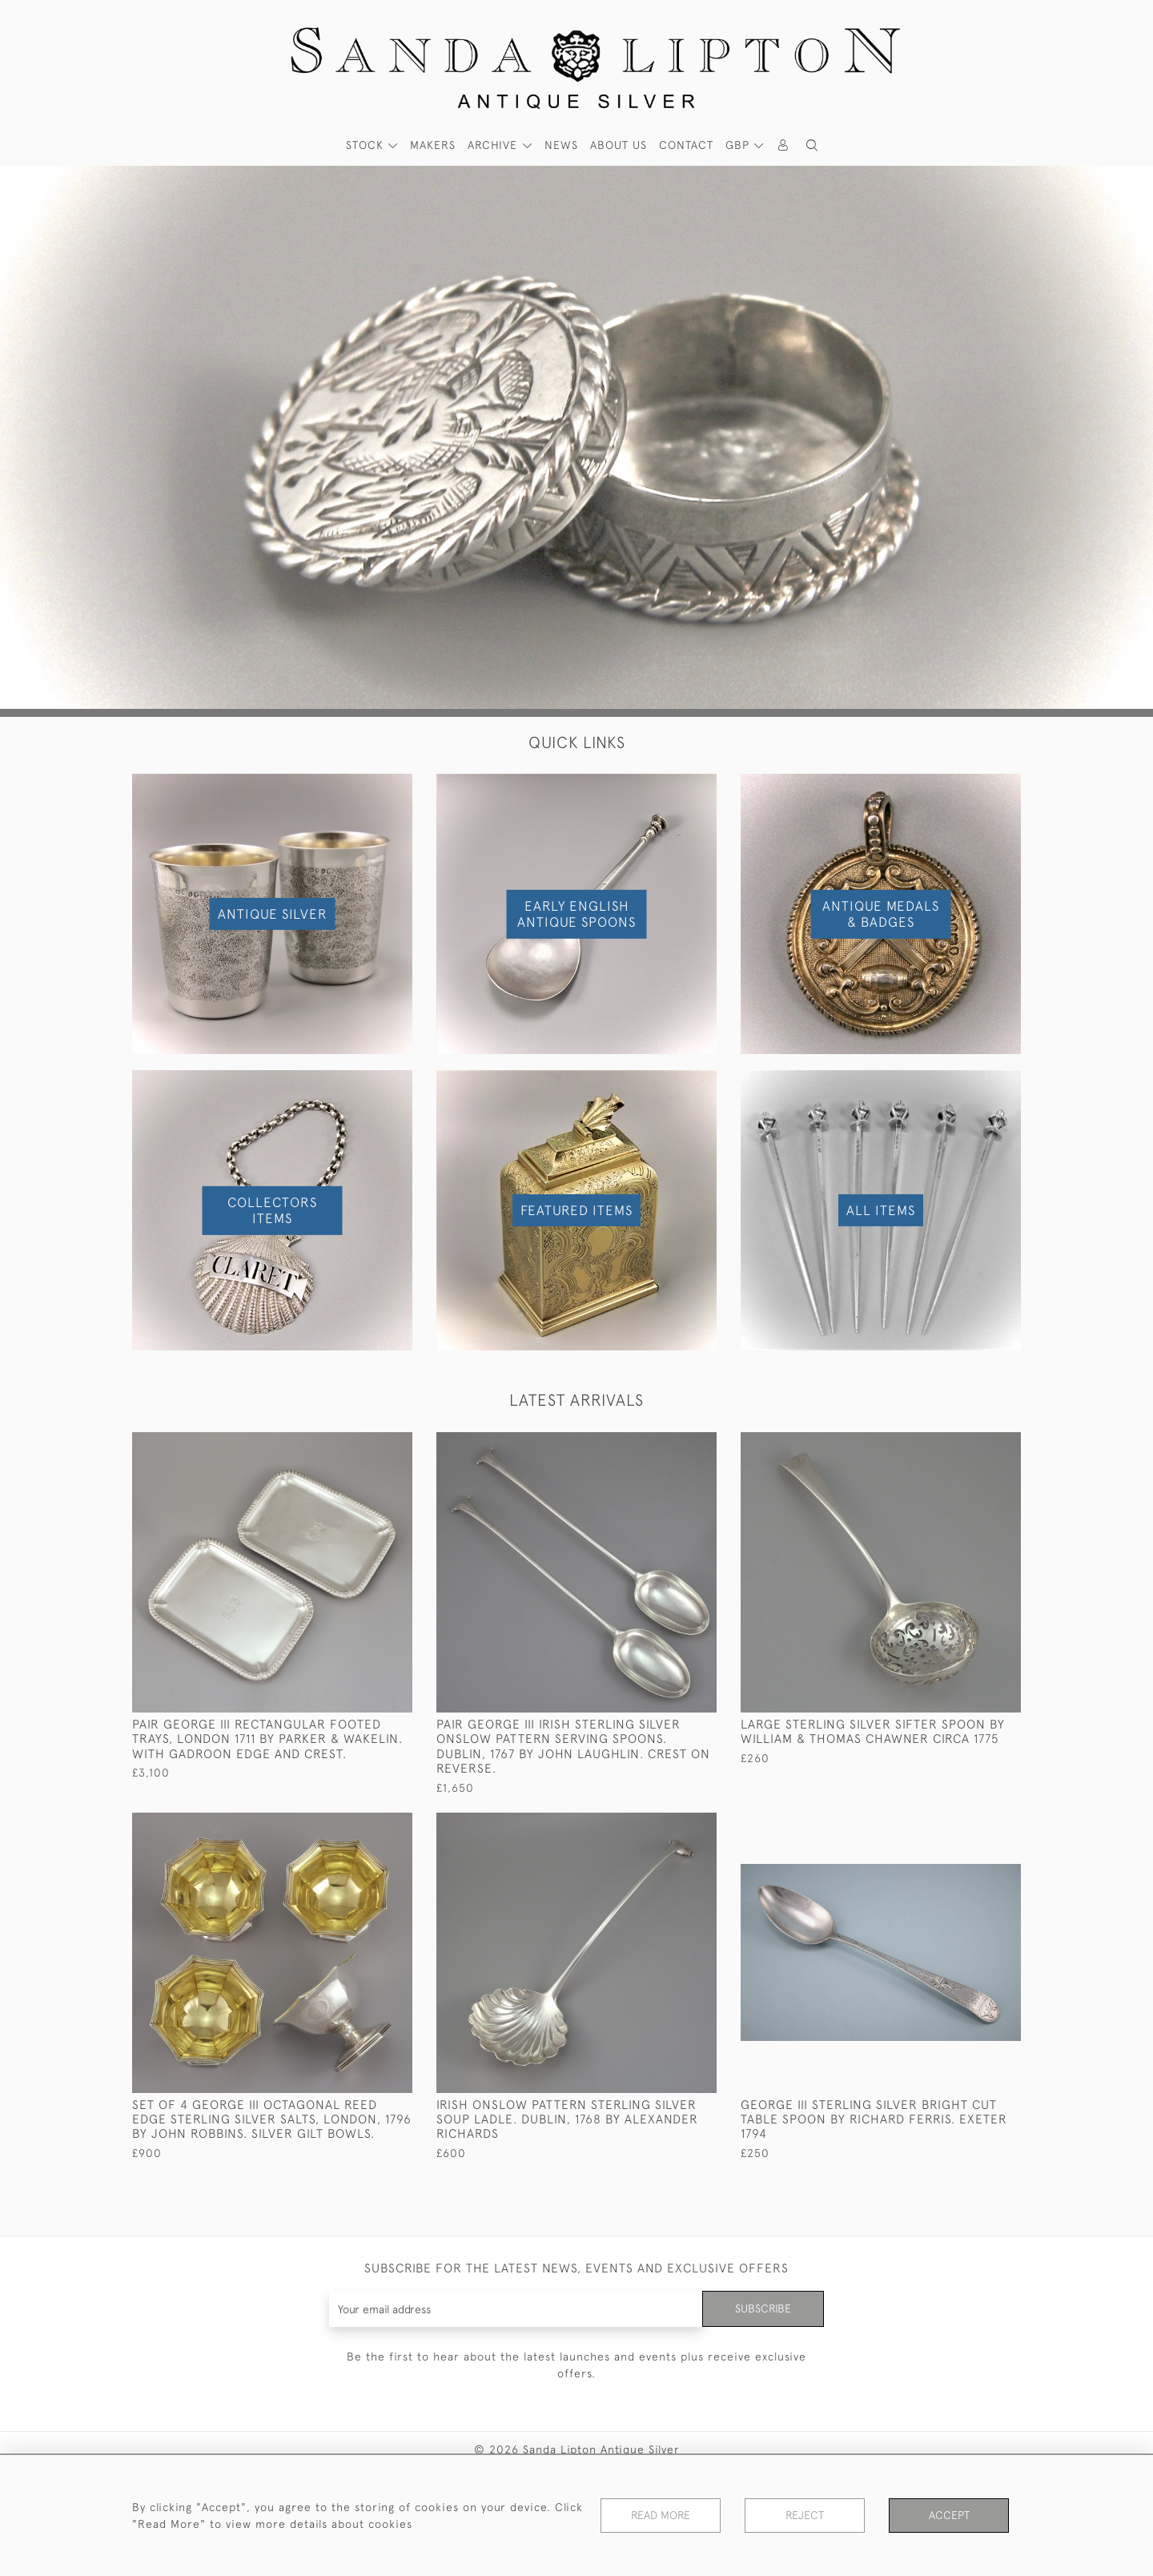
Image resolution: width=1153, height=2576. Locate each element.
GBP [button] (739, 145)
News (561, 145)
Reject (804, 2515)
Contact (686, 145)
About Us (618, 145)
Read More (660, 2515)
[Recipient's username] (516, 2309)
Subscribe (763, 2308)
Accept (949, 2515)
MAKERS (433, 145)
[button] (812, 145)
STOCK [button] (367, 145)
